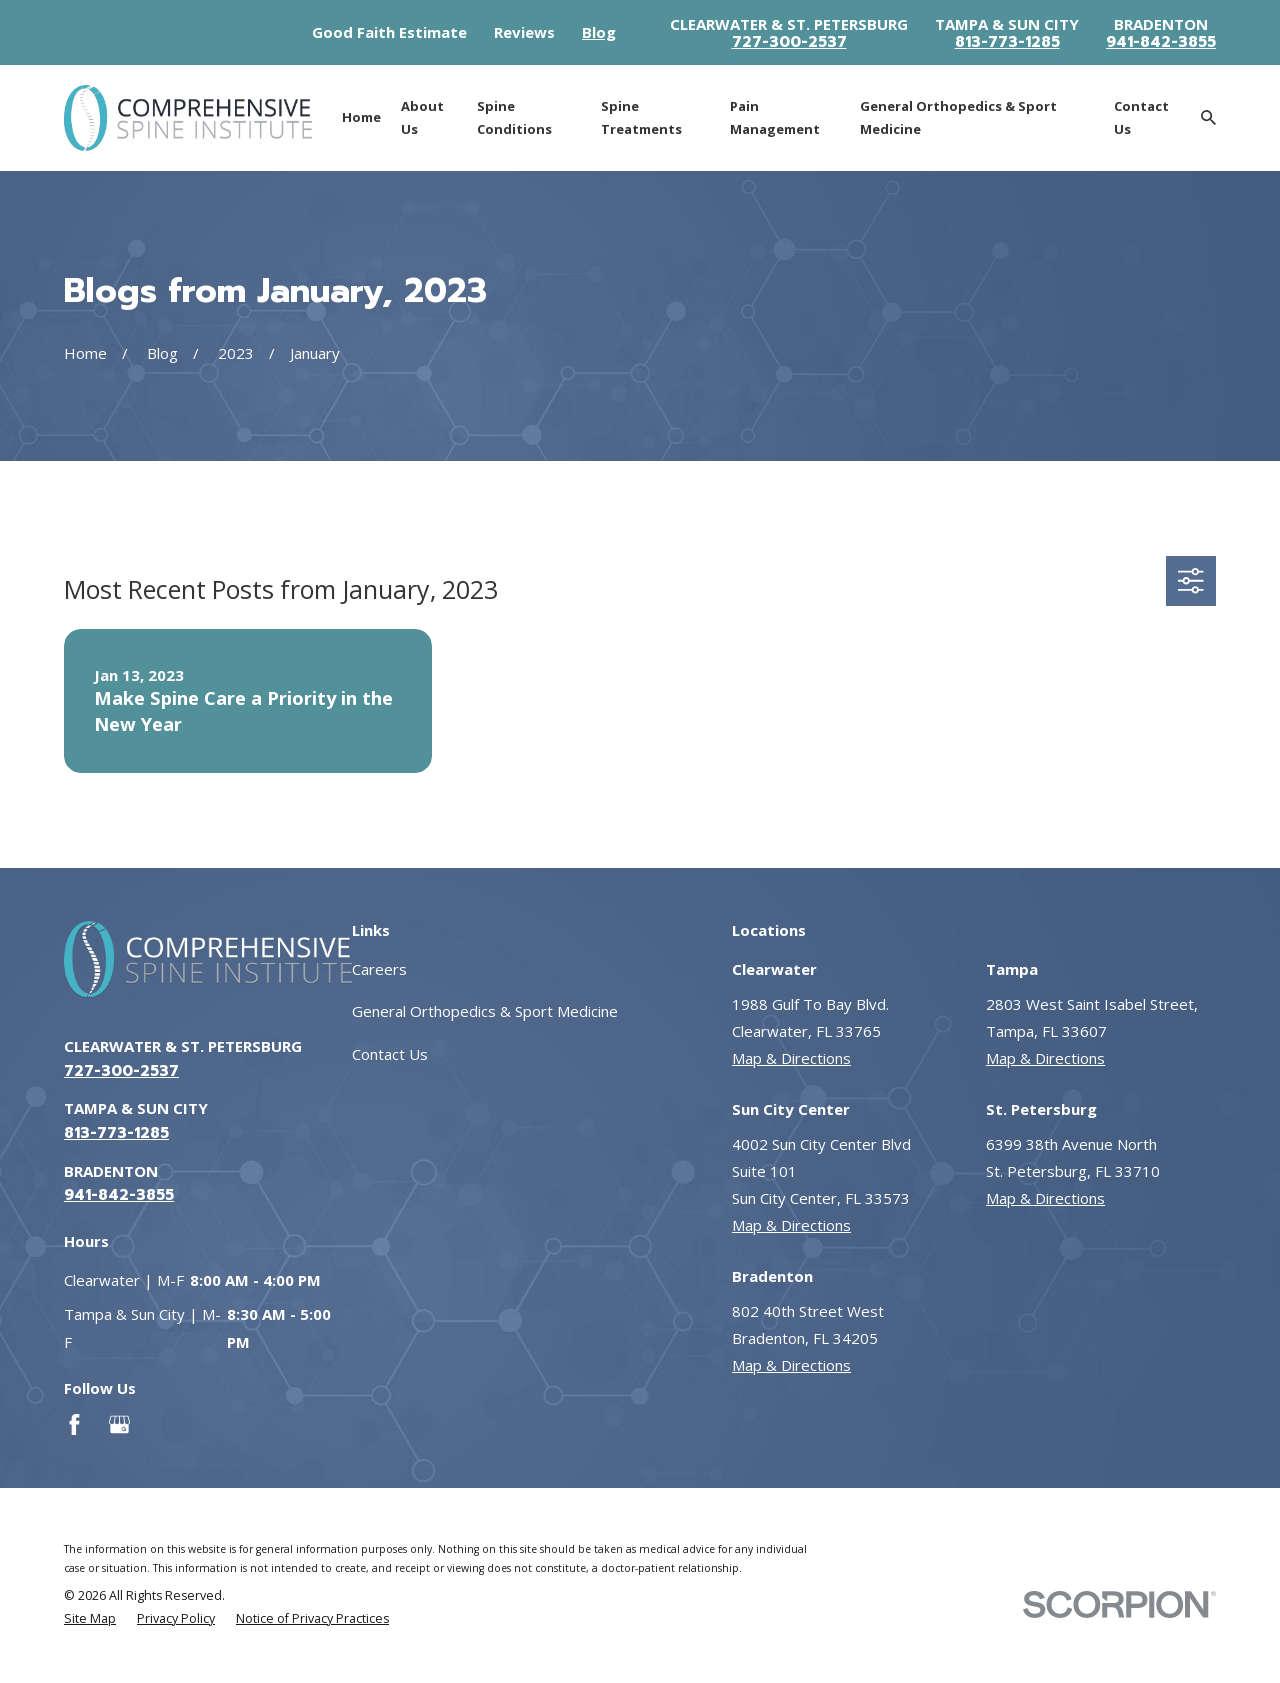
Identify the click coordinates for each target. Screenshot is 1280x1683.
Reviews (524, 32)
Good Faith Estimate (389, 32)
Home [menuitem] (361, 117)
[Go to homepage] (188, 118)
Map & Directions (791, 1058)
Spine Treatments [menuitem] (641, 117)
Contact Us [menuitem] (1141, 117)
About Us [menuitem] (422, 117)
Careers (379, 969)
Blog (599, 32)
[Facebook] (74, 1424)
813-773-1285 (1007, 42)
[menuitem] (90, 1619)
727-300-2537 (789, 42)
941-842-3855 (1161, 42)
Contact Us (390, 1054)
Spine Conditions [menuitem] (514, 117)
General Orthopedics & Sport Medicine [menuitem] (958, 117)
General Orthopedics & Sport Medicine (485, 1011)
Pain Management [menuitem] (775, 117)
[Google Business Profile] (119, 1424)
